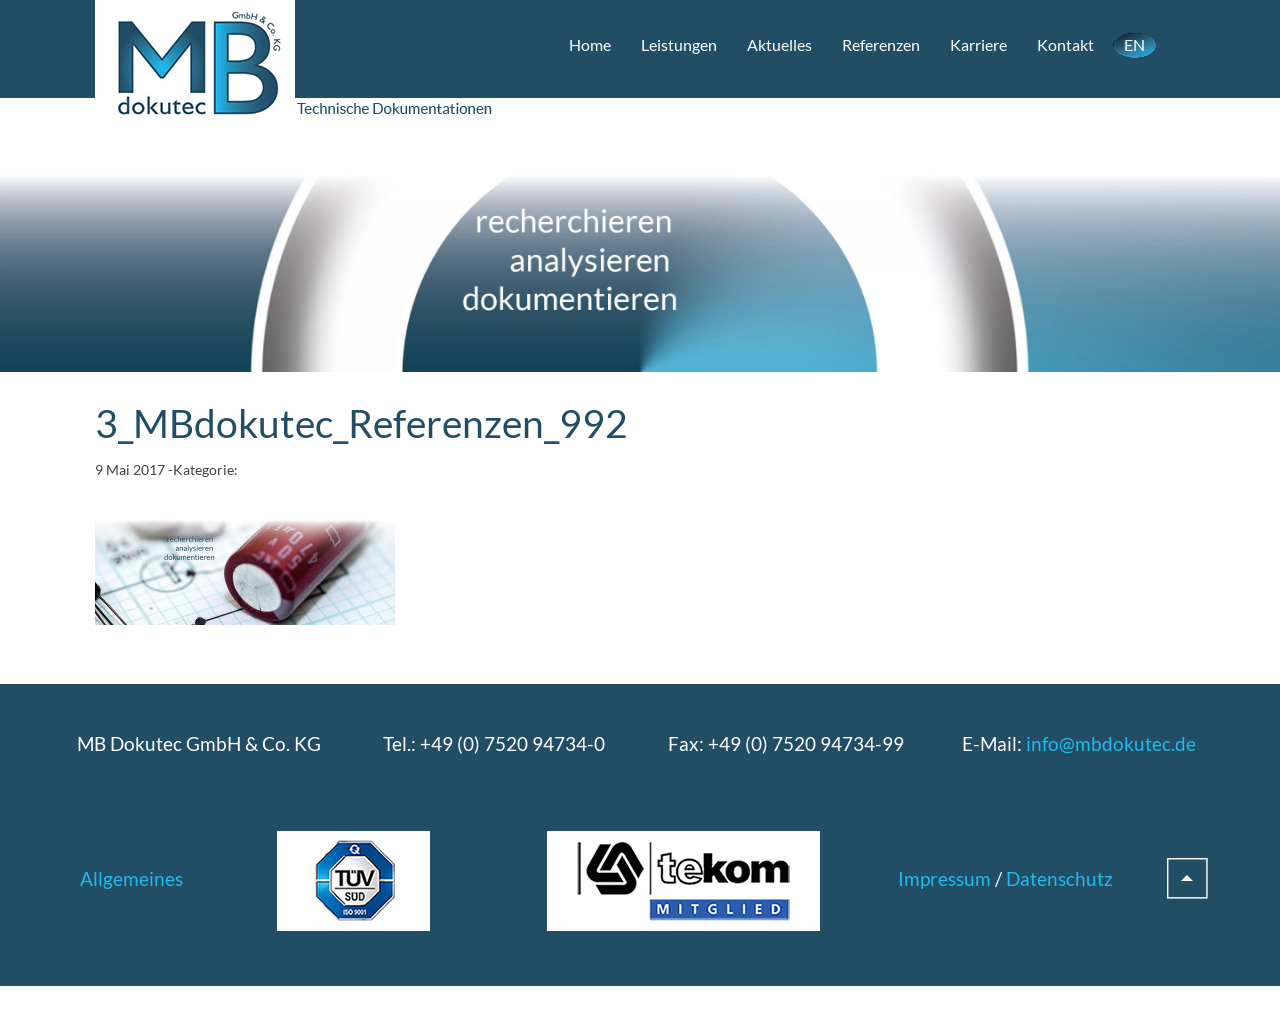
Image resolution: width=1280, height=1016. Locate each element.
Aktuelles (779, 44)
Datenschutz (1059, 878)
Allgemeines (131, 878)
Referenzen (881, 44)
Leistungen (679, 44)
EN (1134, 44)
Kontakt (1065, 44)
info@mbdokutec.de (1111, 743)
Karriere (978, 44)
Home (590, 44)
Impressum (944, 878)
